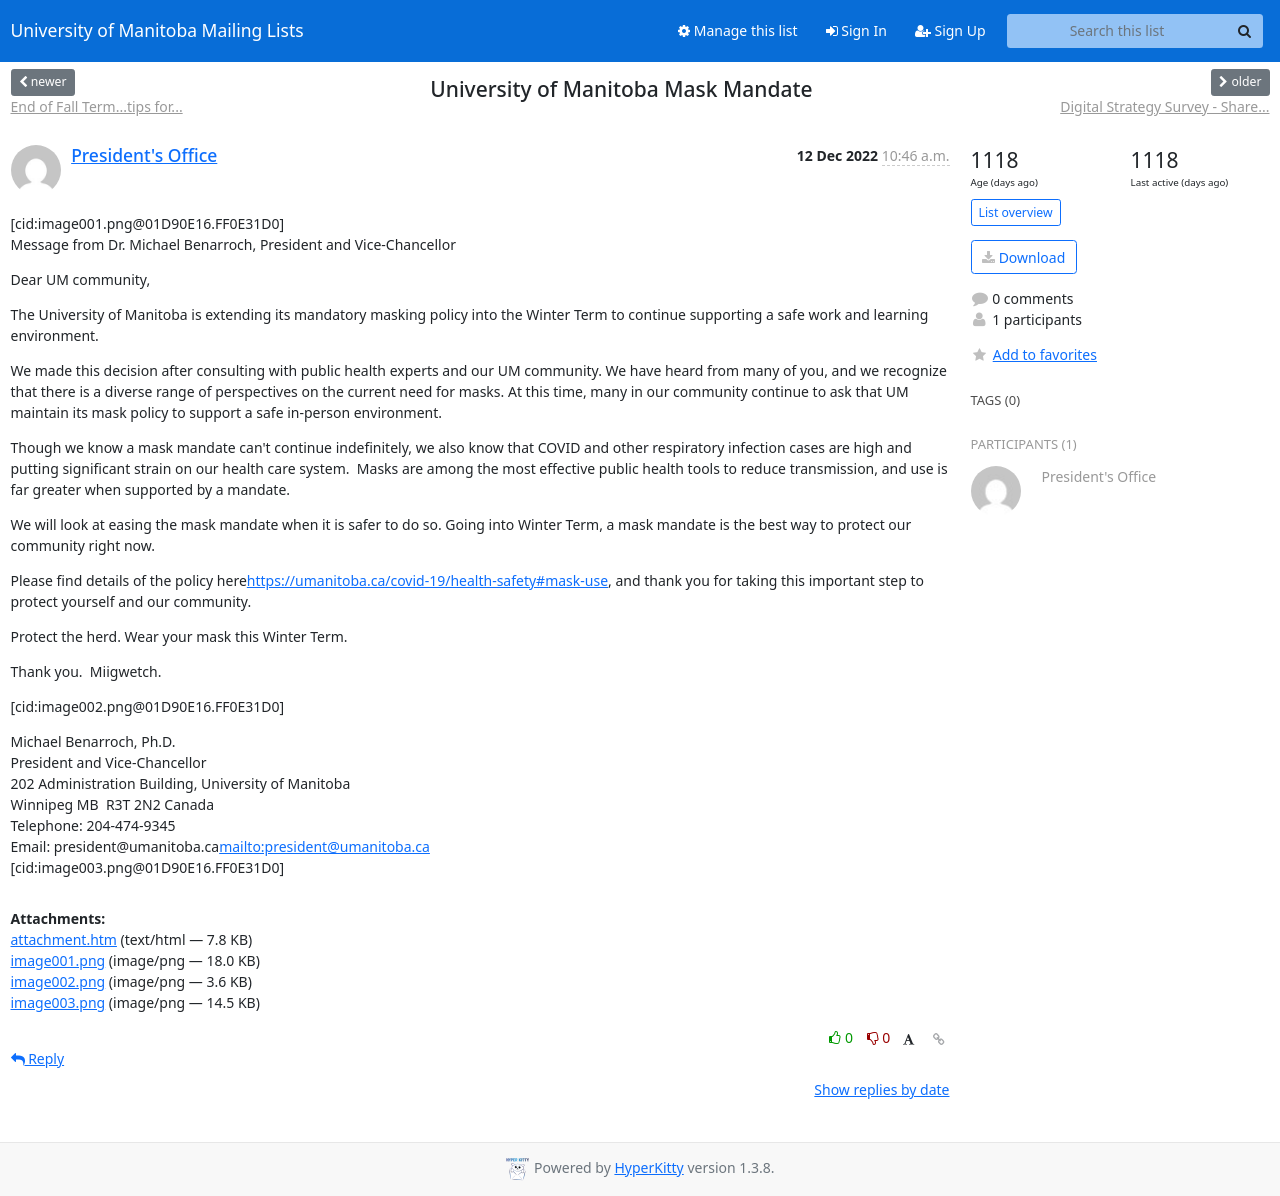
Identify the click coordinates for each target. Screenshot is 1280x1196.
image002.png (58, 981)
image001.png (58, 960)
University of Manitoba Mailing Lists (157, 31)
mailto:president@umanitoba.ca (324, 846)
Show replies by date (881, 1089)
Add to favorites (1034, 354)
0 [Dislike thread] (879, 1037)
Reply (38, 1058)
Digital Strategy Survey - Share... (1164, 106)
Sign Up (950, 30)
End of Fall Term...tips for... (97, 106)
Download (1023, 257)
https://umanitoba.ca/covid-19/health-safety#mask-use (427, 580)
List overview (1016, 212)
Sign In (856, 30)
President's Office (144, 155)
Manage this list (738, 30)
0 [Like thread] (842, 1037)
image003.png (58, 1002)
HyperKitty (648, 1167)
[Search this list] (1117, 31)
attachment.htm (64, 939)
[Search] (1245, 31)
